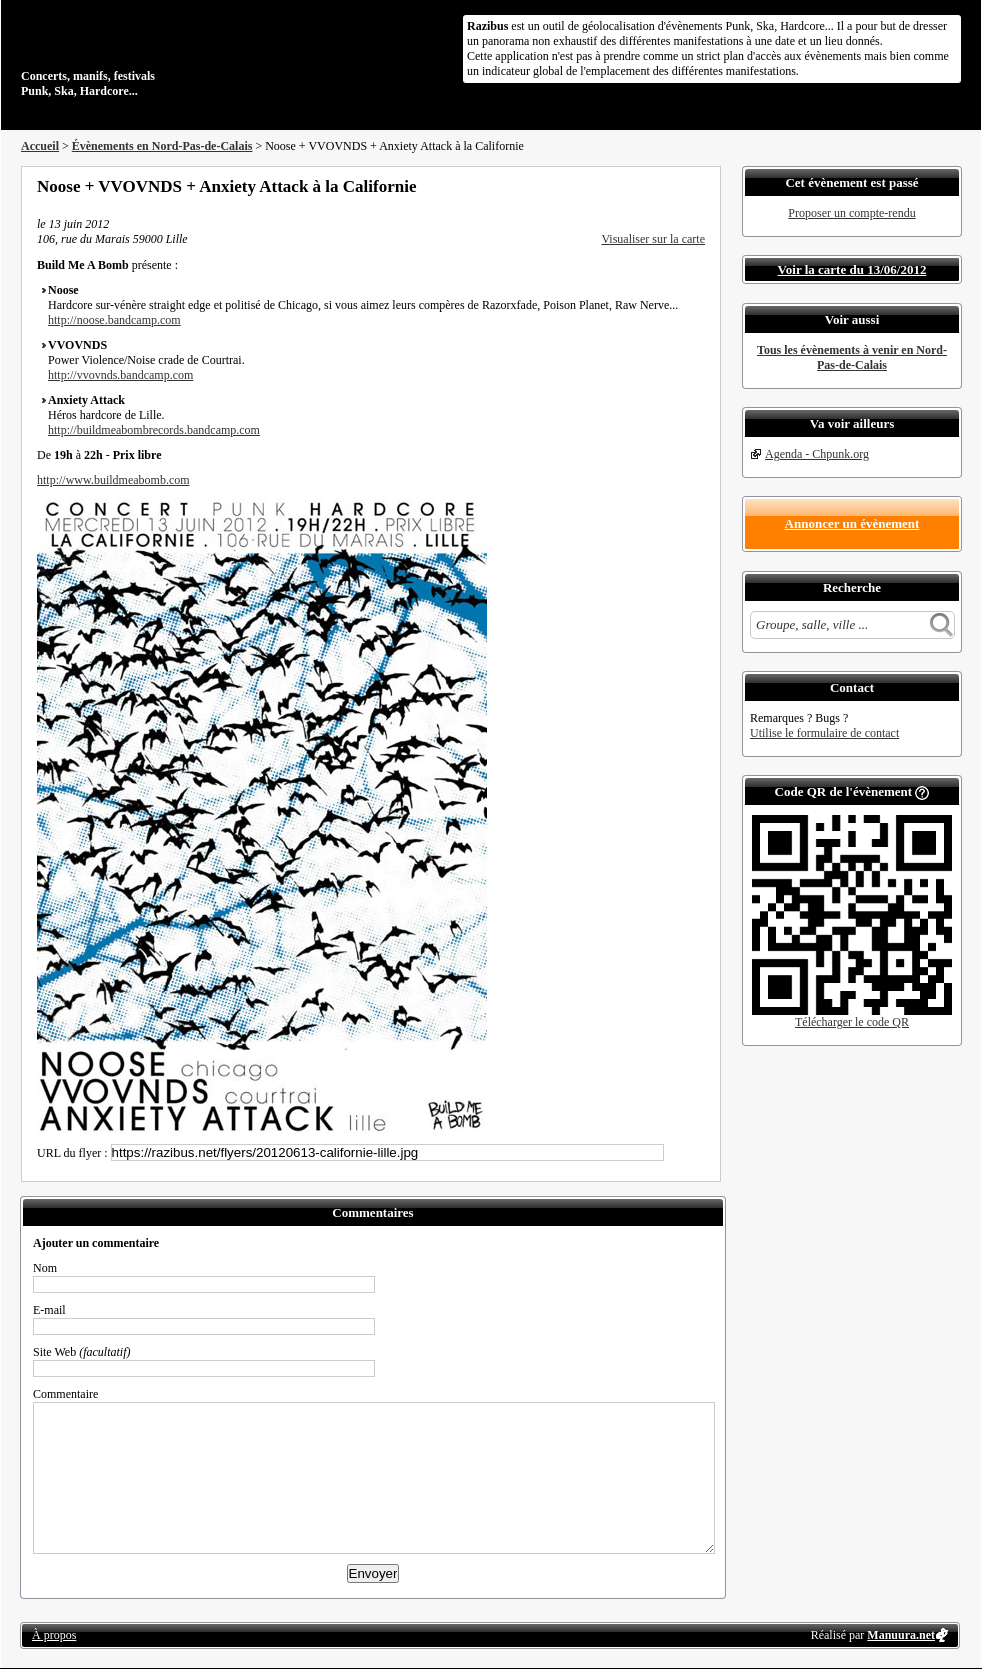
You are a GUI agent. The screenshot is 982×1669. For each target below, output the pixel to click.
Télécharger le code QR (852, 1022)
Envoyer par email (671, 186)
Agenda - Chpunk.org (817, 454)
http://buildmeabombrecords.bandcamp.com (154, 430)
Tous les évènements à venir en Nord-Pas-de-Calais (852, 357)
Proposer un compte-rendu (851, 213)
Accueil (40, 146)
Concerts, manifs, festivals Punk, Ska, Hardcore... (150, 54)
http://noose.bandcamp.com (114, 320)
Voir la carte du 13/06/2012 (852, 269)
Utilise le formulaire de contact (824, 733)
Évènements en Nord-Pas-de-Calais (162, 146)
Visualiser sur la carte (653, 239)
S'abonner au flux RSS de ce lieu (698, 186)
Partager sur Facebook (617, 186)
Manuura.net (901, 1635)
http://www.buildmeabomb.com (113, 480)
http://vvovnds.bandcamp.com (120, 375)
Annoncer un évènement (852, 523)
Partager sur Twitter (644, 186)
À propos (54, 1635)
